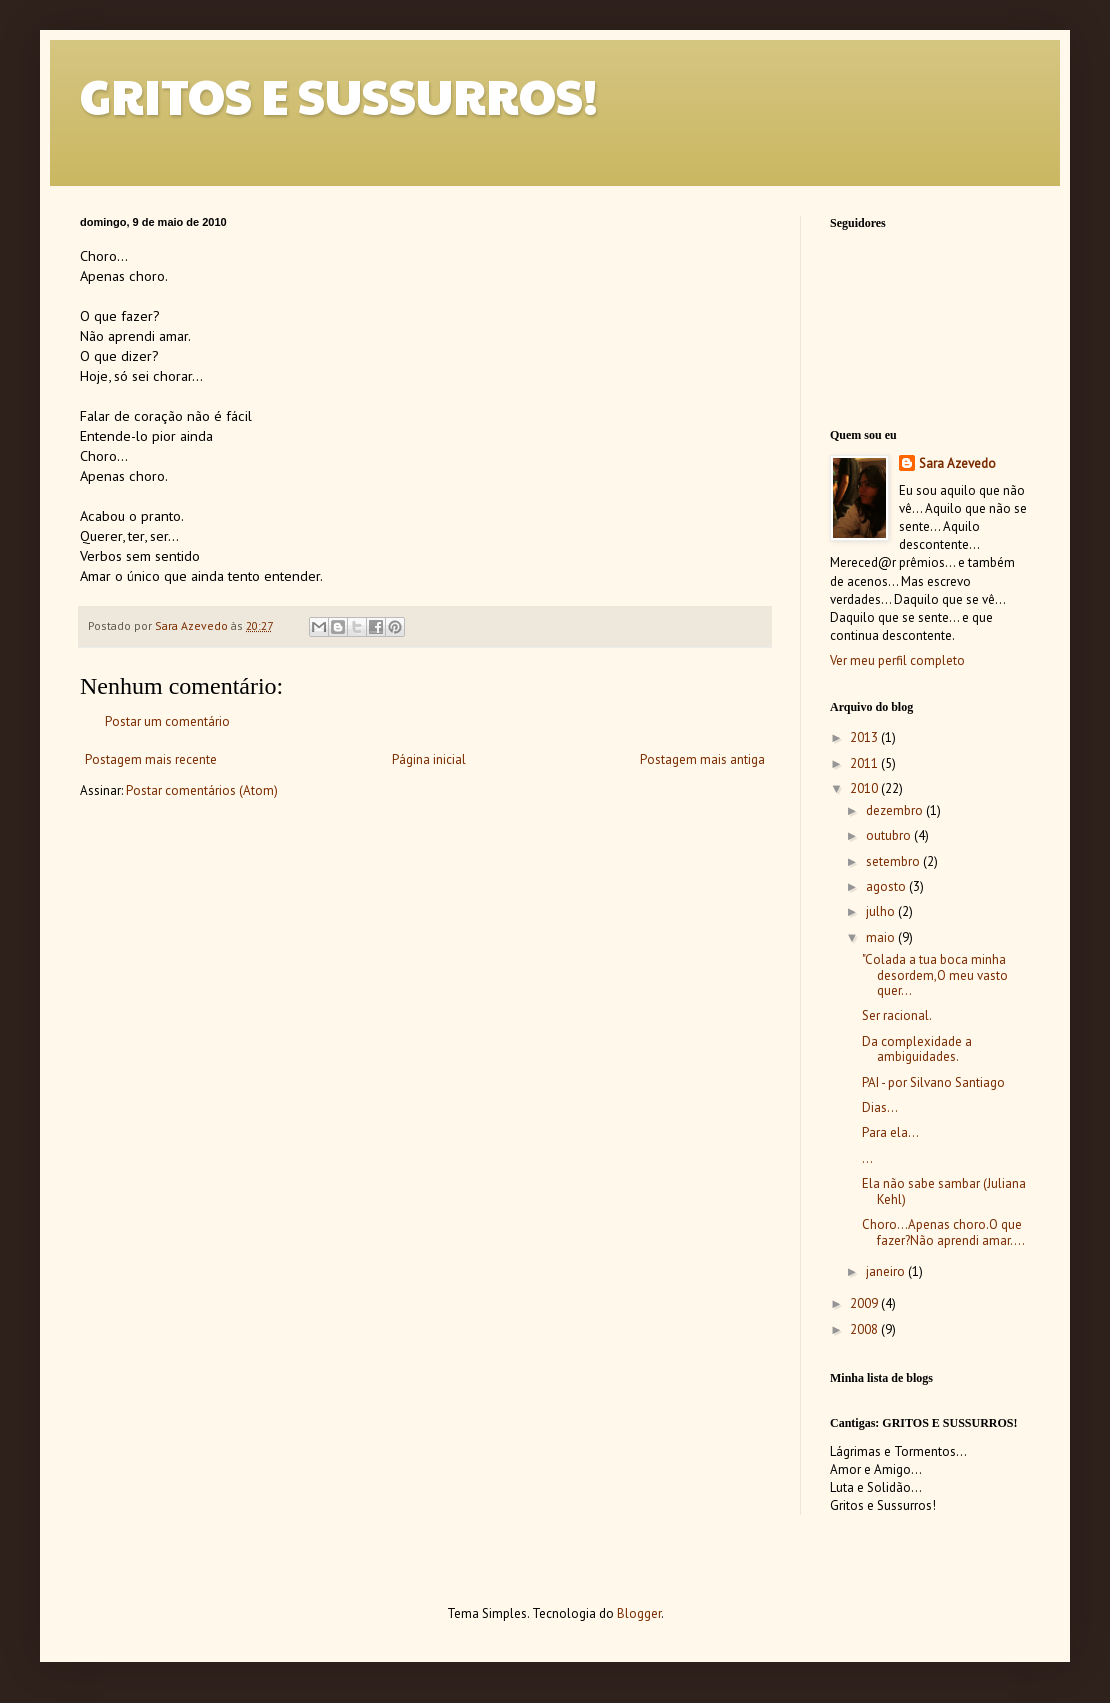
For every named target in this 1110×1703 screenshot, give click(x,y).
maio (882, 937)
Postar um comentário (167, 721)
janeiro (887, 1271)
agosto (887, 886)
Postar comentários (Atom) (202, 790)
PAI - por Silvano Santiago (933, 1082)
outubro (890, 835)
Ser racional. (897, 1015)
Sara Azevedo (957, 463)
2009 (865, 1303)
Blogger (639, 1613)
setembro (894, 861)
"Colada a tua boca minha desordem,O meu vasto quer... (935, 975)
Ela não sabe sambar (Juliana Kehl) (944, 1191)
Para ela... (890, 1132)
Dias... (880, 1107)
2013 (865, 737)
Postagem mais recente (151, 759)
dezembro (896, 810)
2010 (865, 788)
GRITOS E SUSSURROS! (339, 95)
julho (882, 911)
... (867, 1158)
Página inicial (429, 759)
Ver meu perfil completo (897, 660)
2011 (865, 763)
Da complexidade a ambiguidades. (917, 1049)
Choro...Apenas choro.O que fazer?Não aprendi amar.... (943, 1232)
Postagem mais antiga (702, 759)
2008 (865, 1329)
